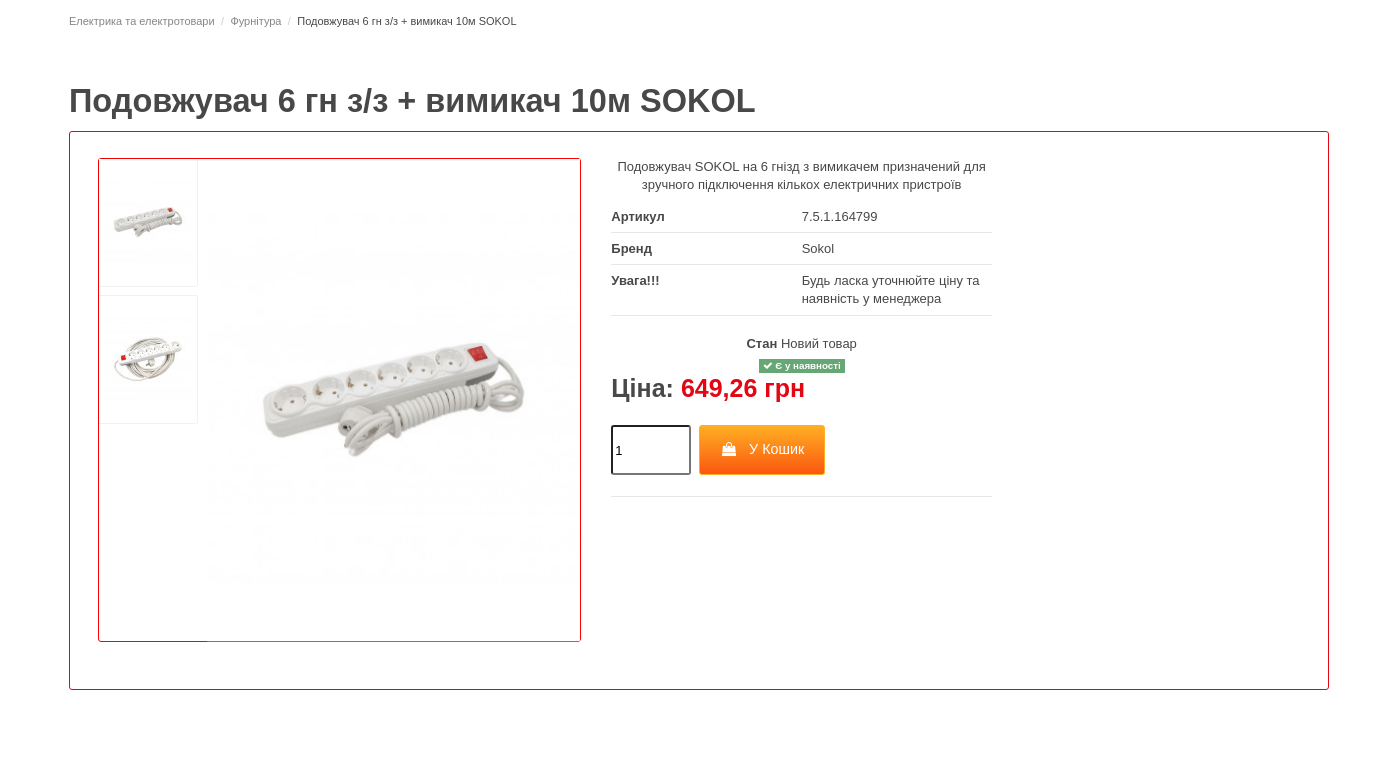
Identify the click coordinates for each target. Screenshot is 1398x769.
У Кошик (762, 449)
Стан (761, 343)
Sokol (818, 248)
